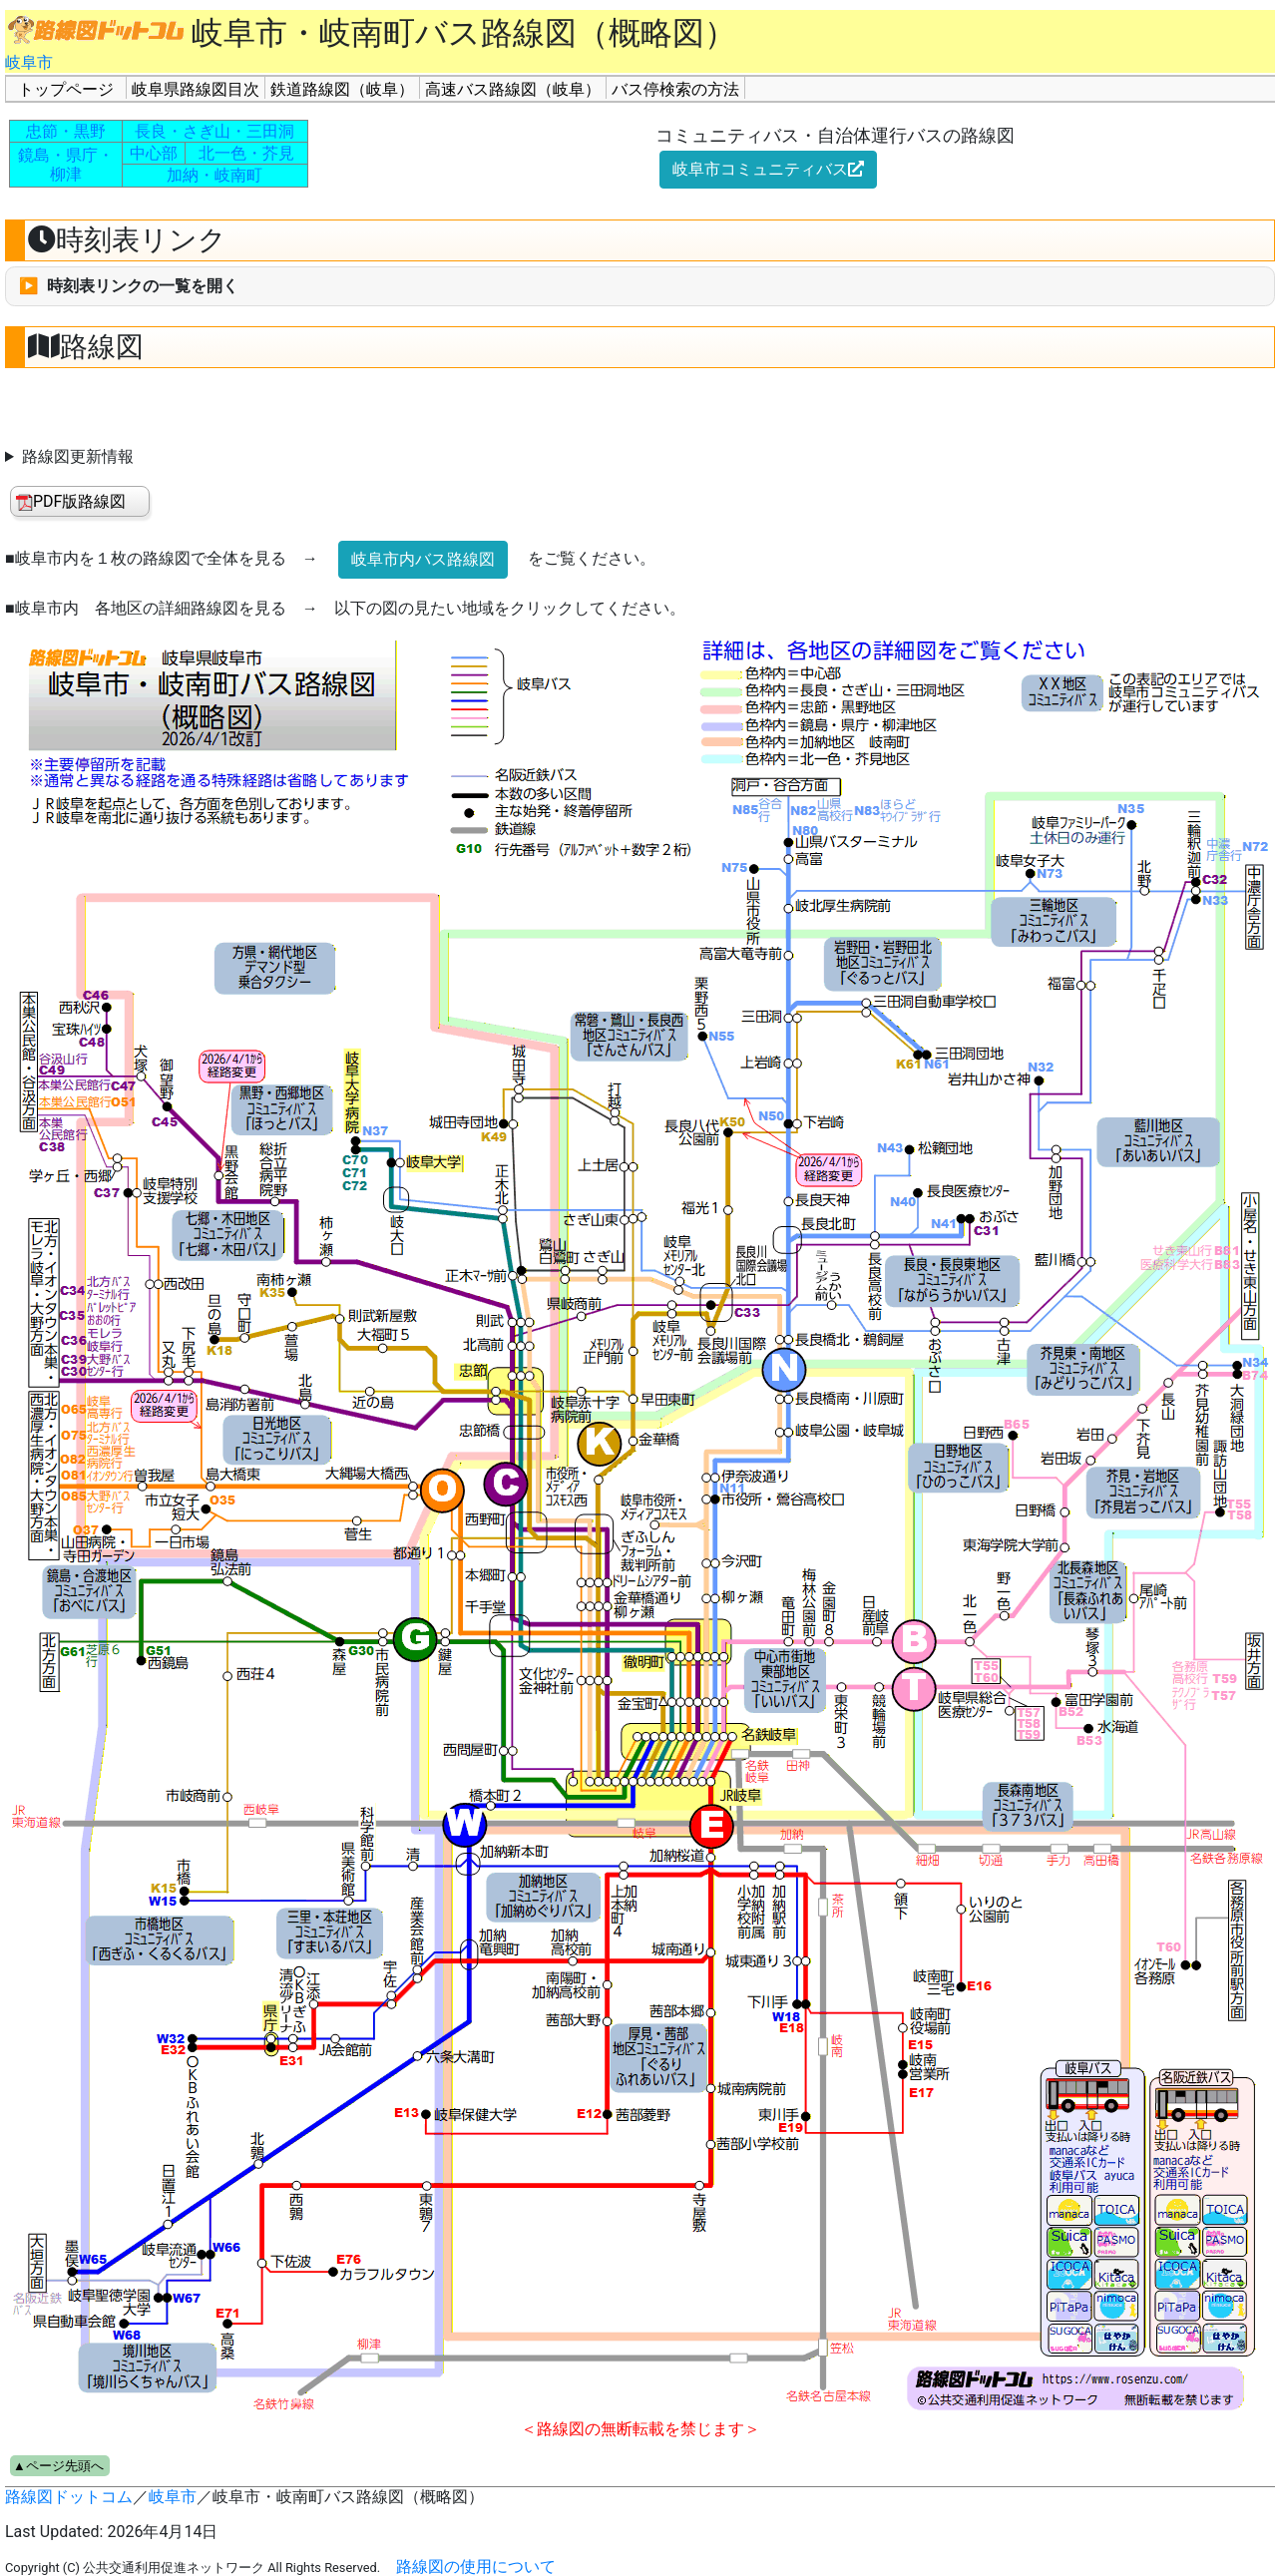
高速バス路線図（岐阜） (513, 89)
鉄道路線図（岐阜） (342, 89)
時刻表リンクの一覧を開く (142, 285)
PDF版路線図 (71, 501)
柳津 (66, 174)
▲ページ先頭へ (58, 2465)
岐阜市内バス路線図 (423, 559)
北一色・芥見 (246, 153)
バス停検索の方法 (675, 89)
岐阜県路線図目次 (195, 89)
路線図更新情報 (78, 456)
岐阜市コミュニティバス (768, 169)
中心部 (154, 153)
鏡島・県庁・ (66, 155)
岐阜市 (29, 62)
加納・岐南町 (214, 175)
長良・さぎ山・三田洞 (214, 131)
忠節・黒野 (66, 131)
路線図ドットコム (69, 2496)
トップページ (66, 89)
